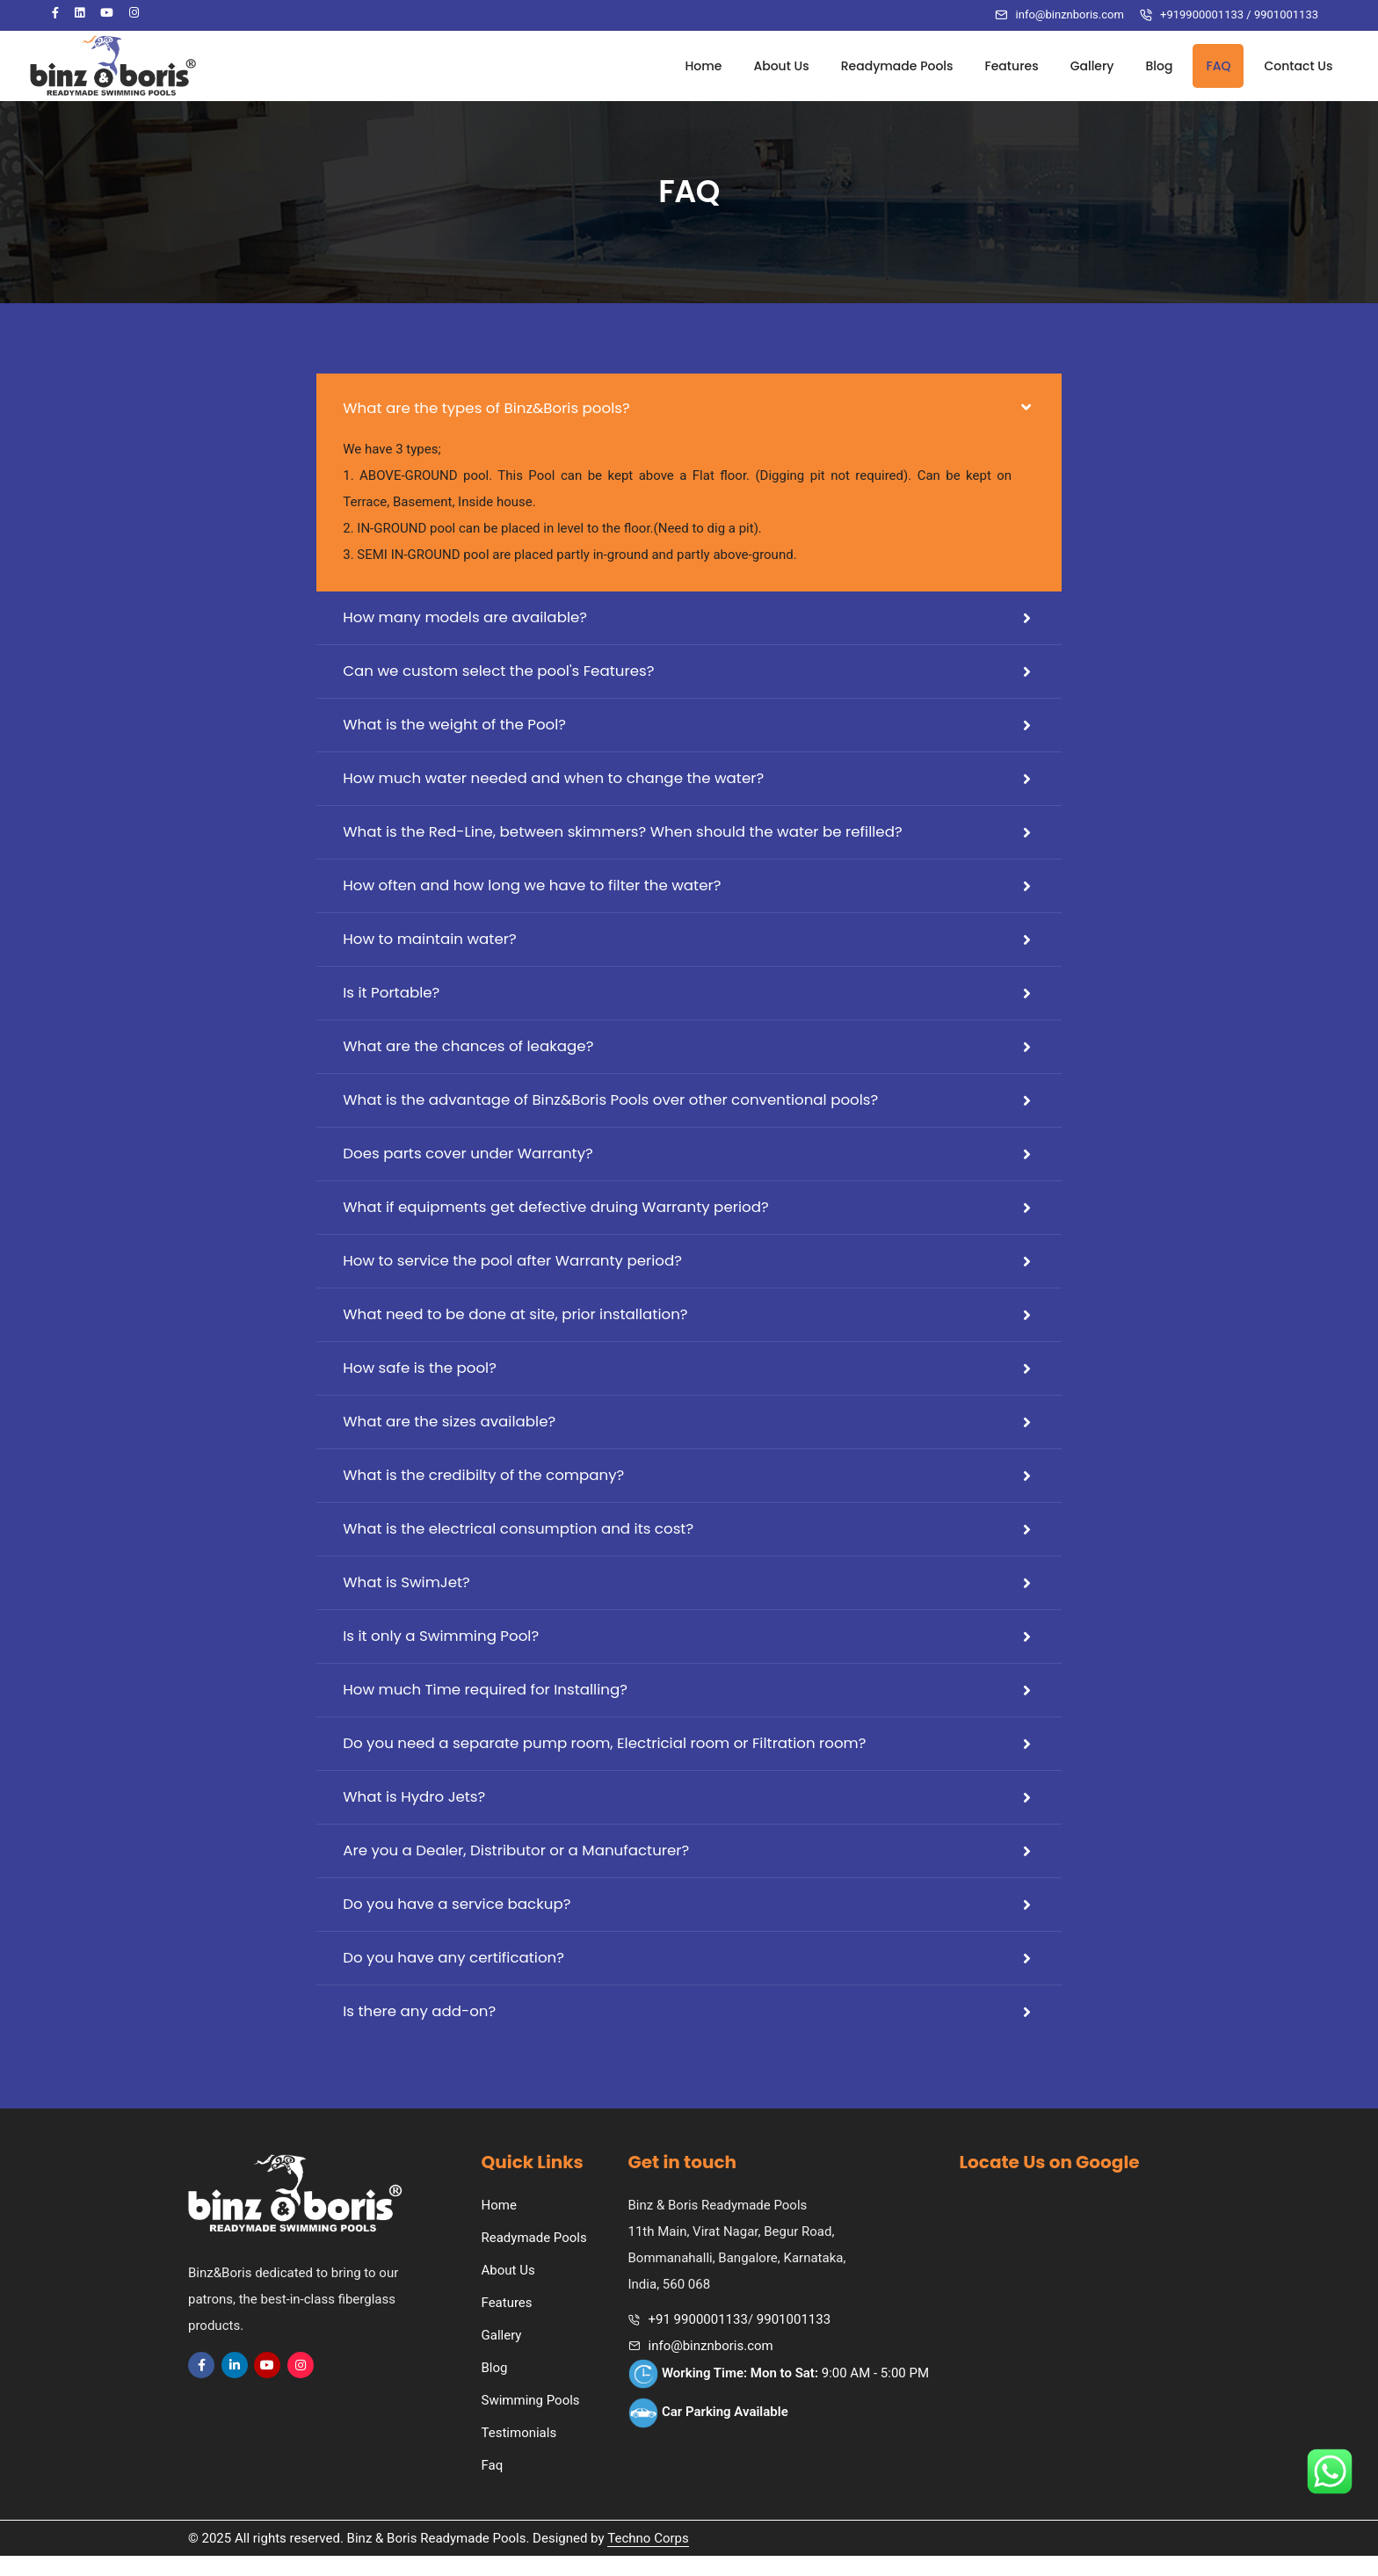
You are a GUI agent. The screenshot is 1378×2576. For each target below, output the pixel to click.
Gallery (1077, 66)
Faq (493, 2485)
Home (689, 66)
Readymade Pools (882, 66)
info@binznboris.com (1070, 14)
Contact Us (1284, 66)
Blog (1144, 66)
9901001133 (1286, 14)
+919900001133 (1202, 14)
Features (997, 66)
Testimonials (519, 2453)
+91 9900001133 (698, 2339)
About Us (766, 66)
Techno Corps (647, 2558)
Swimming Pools (531, 2420)
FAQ (1204, 66)
